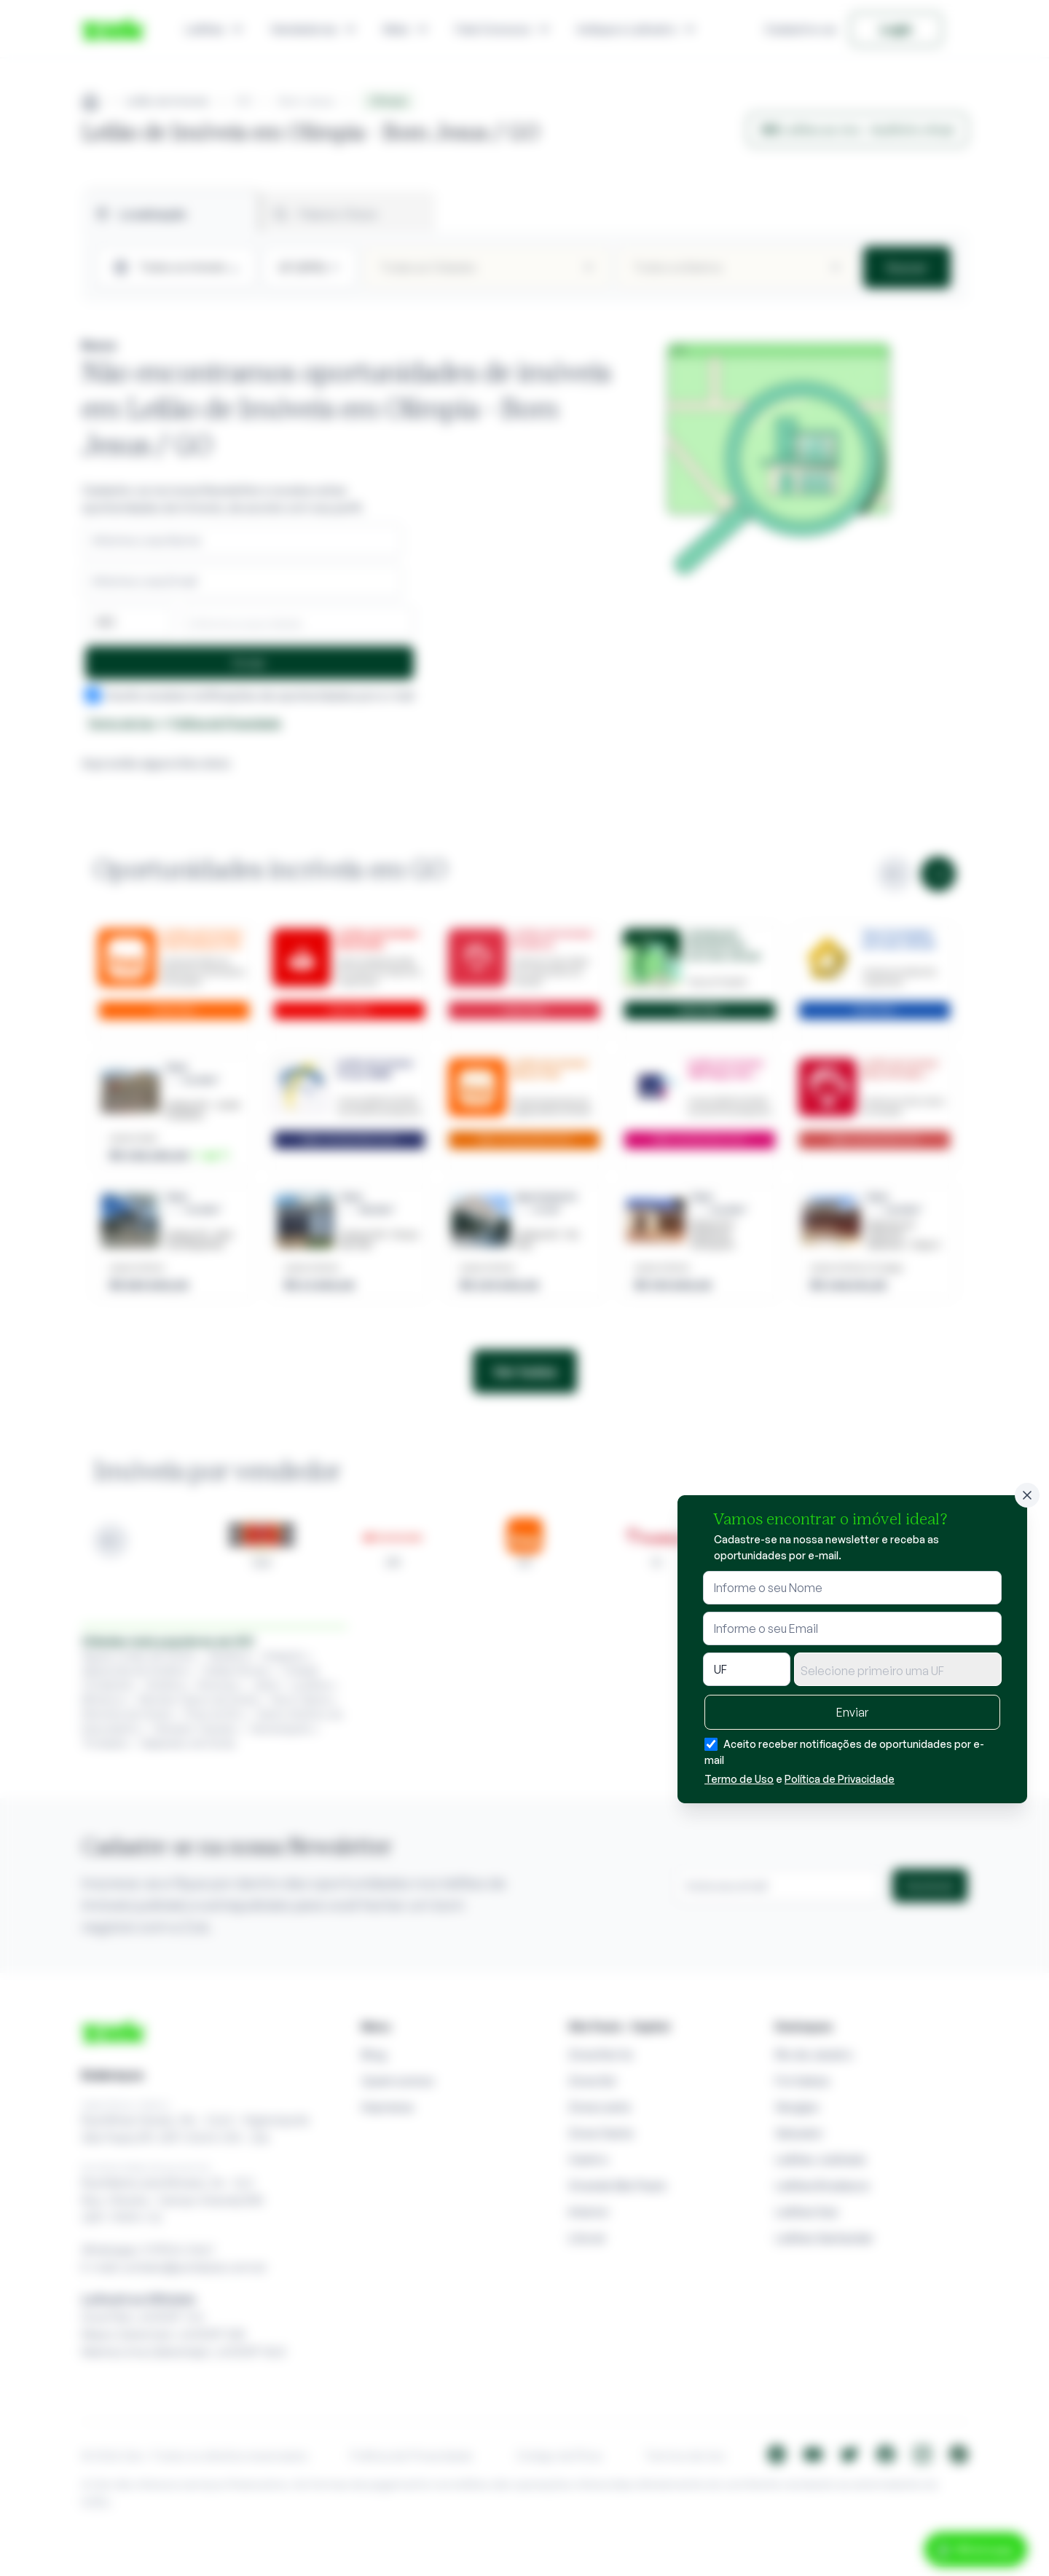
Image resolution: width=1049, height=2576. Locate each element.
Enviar (852, 1712)
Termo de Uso (739, 1779)
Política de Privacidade (840, 1779)
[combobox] (898, 1669)
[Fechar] (1027, 1495)
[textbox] (898, 1670)
